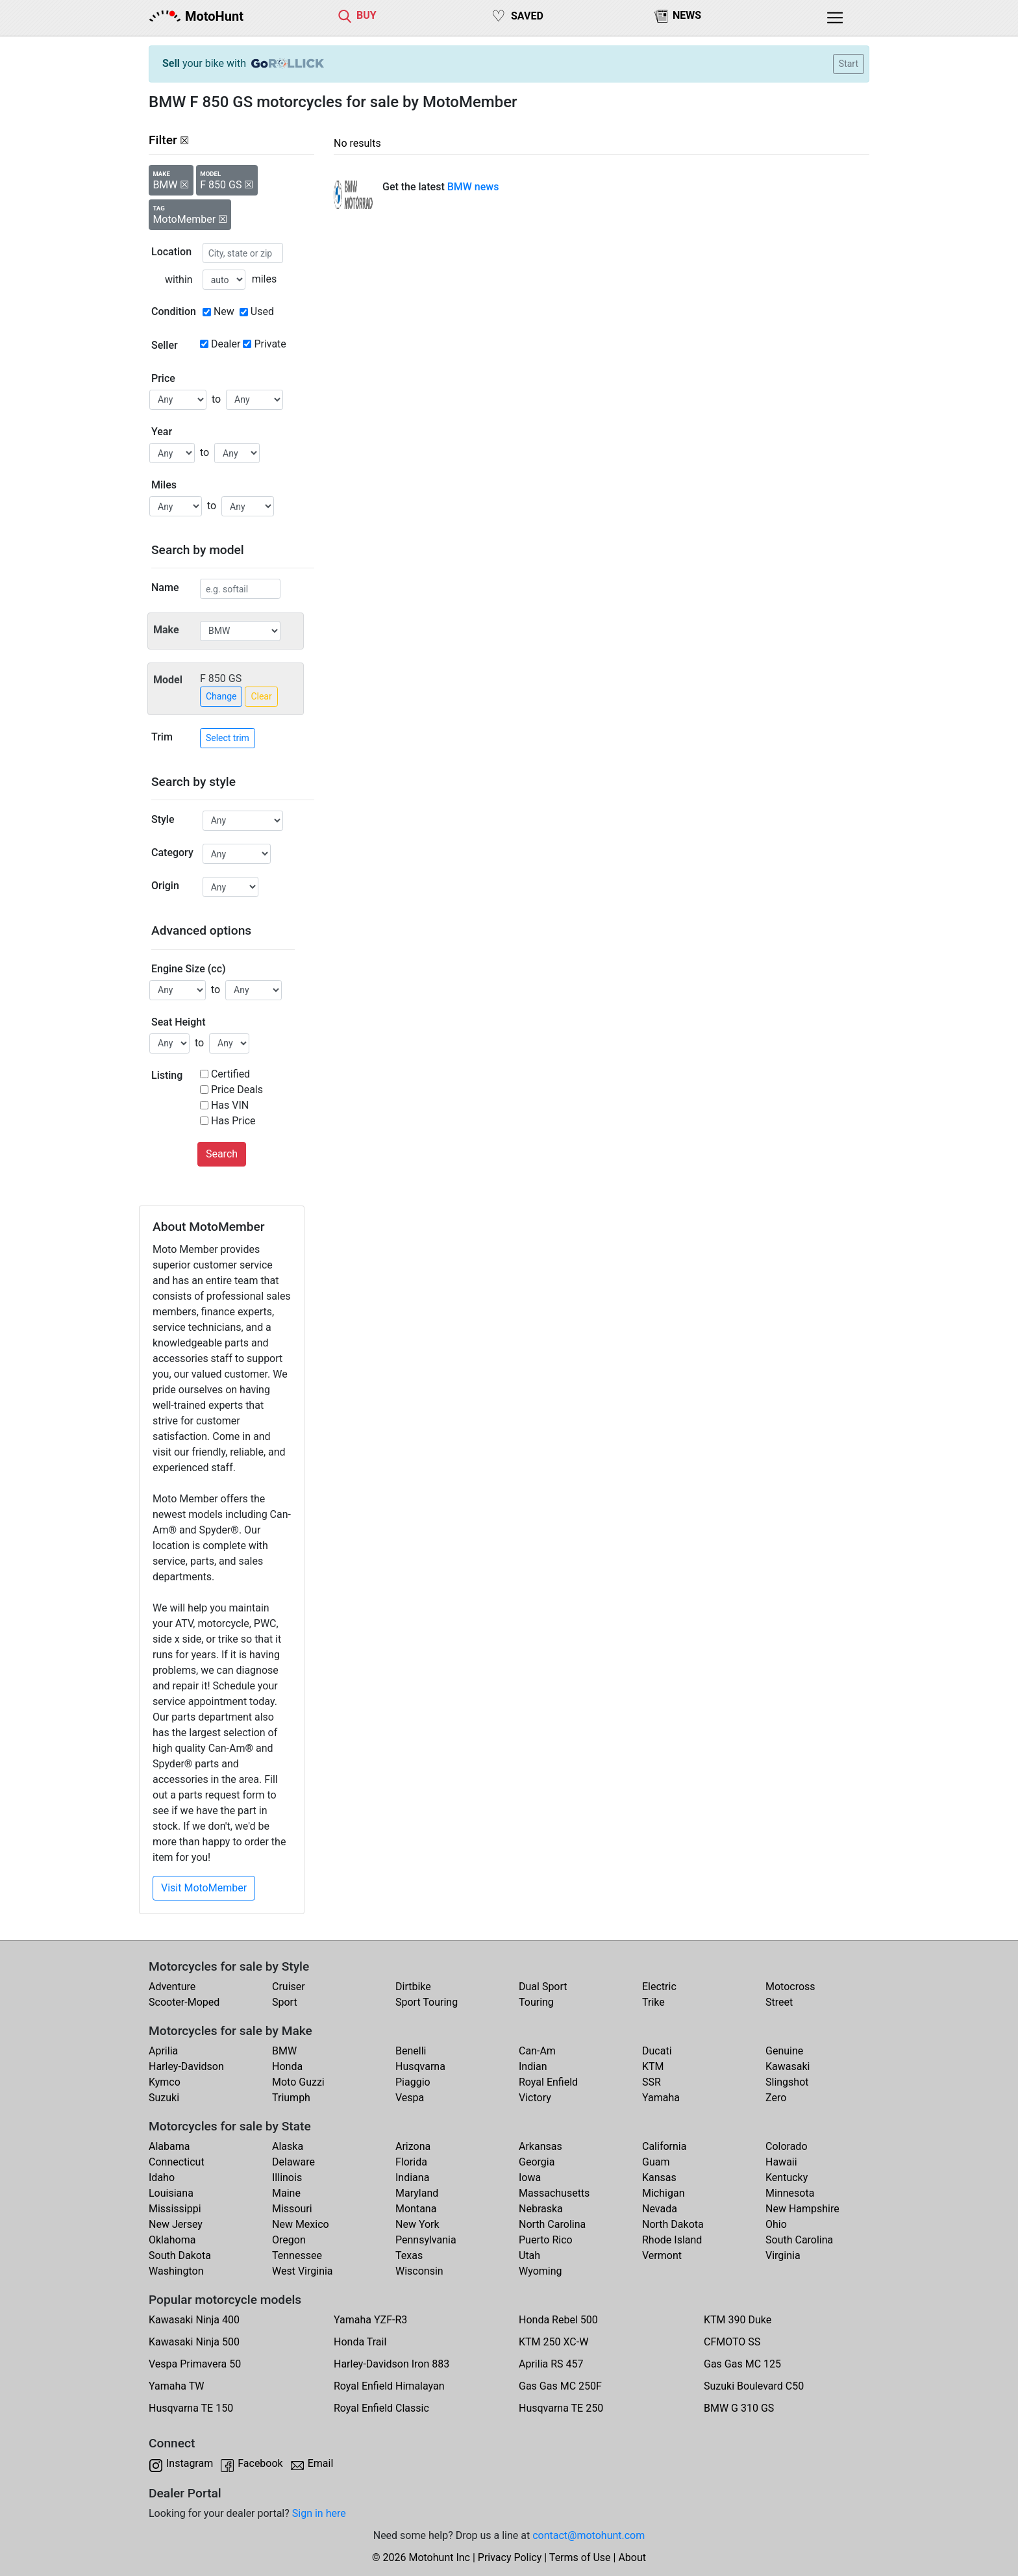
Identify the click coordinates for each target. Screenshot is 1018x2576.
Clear (261, 696)
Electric (659, 1986)
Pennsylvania (425, 2240)
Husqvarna (420, 2066)
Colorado (786, 2146)
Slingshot (787, 2082)
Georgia (536, 2162)
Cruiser (288, 1986)
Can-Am (537, 2051)
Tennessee (297, 2255)
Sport (284, 2002)
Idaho (162, 2177)
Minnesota (789, 2193)
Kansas (659, 2177)
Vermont (662, 2255)
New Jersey (176, 2224)
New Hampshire (802, 2209)
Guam (655, 2162)
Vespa (409, 2097)
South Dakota (180, 2255)
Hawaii (781, 2162)
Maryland (416, 2193)
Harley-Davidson (186, 2066)
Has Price (233, 1121)
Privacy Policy (510, 2557)
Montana (415, 2209)
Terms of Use (580, 2557)
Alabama (169, 2146)
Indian (533, 2066)
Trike (653, 2002)
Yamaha (661, 2097)
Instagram (189, 2463)
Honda (287, 2066)
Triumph (291, 2097)
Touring (536, 2002)
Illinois (287, 2177)
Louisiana (171, 2193)
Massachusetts (554, 2193)
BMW (284, 2051)
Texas (409, 2255)
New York (417, 2224)
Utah (529, 2255)
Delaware (293, 2162)
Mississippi (175, 2209)
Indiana (412, 2177)
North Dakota (673, 2224)
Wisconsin (419, 2271)
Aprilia (163, 2051)
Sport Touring (426, 2002)
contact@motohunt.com (588, 2535)
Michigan (663, 2193)
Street (779, 2002)
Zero (775, 2097)
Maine (286, 2193)
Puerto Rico (546, 2240)
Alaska (287, 2146)
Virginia (783, 2255)
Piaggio (412, 2082)
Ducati (657, 2051)
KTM (653, 2066)
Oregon (289, 2240)
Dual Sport (543, 1986)
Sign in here (319, 2513)
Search (222, 1154)
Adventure (172, 1986)
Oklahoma (172, 2240)
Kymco (164, 2082)
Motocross (790, 1986)
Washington (176, 2271)
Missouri (292, 2209)
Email (321, 2463)
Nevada (659, 2209)
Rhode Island (672, 2240)
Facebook (260, 2463)
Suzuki (164, 2097)
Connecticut (177, 2162)
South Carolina (799, 2240)
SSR (651, 2082)
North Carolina (552, 2224)
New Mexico (300, 2224)
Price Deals (237, 1089)
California (664, 2146)
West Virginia (302, 2271)
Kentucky (786, 2177)
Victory (535, 2097)
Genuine (784, 2051)
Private (270, 344)
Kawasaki (787, 2066)
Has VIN (230, 1105)
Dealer (225, 344)
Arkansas (540, 2146)
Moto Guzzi (298, 2082)
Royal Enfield (548, 2082)
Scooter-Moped (184, 2002)
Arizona (412, 2146)
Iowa (530, 2177)
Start (848, 63)
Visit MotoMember (204, 1888)
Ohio (776, 2224)
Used (262, 311)
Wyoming (540, 2271)
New (224, 311)
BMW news (473, 187)
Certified (230, 1074)
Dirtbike (413, 1986)
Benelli (410, 2051)
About (632, 2557)
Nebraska (541, 2209)
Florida (411, 2162)
